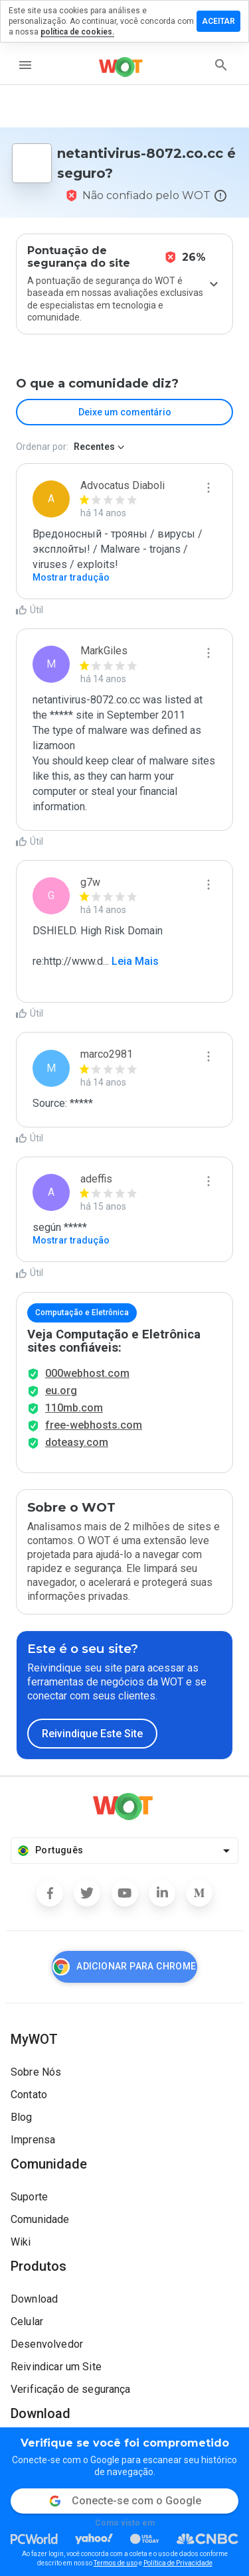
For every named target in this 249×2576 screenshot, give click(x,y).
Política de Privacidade (177, 2563)
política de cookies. (77, 31)
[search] (221, 65)
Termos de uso (115, 2563)
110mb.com (74, 1407)
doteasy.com (76, 1442)
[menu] (25, 65)
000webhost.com (87, 1373)
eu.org (61, 1390)
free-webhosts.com (93, 1425)
